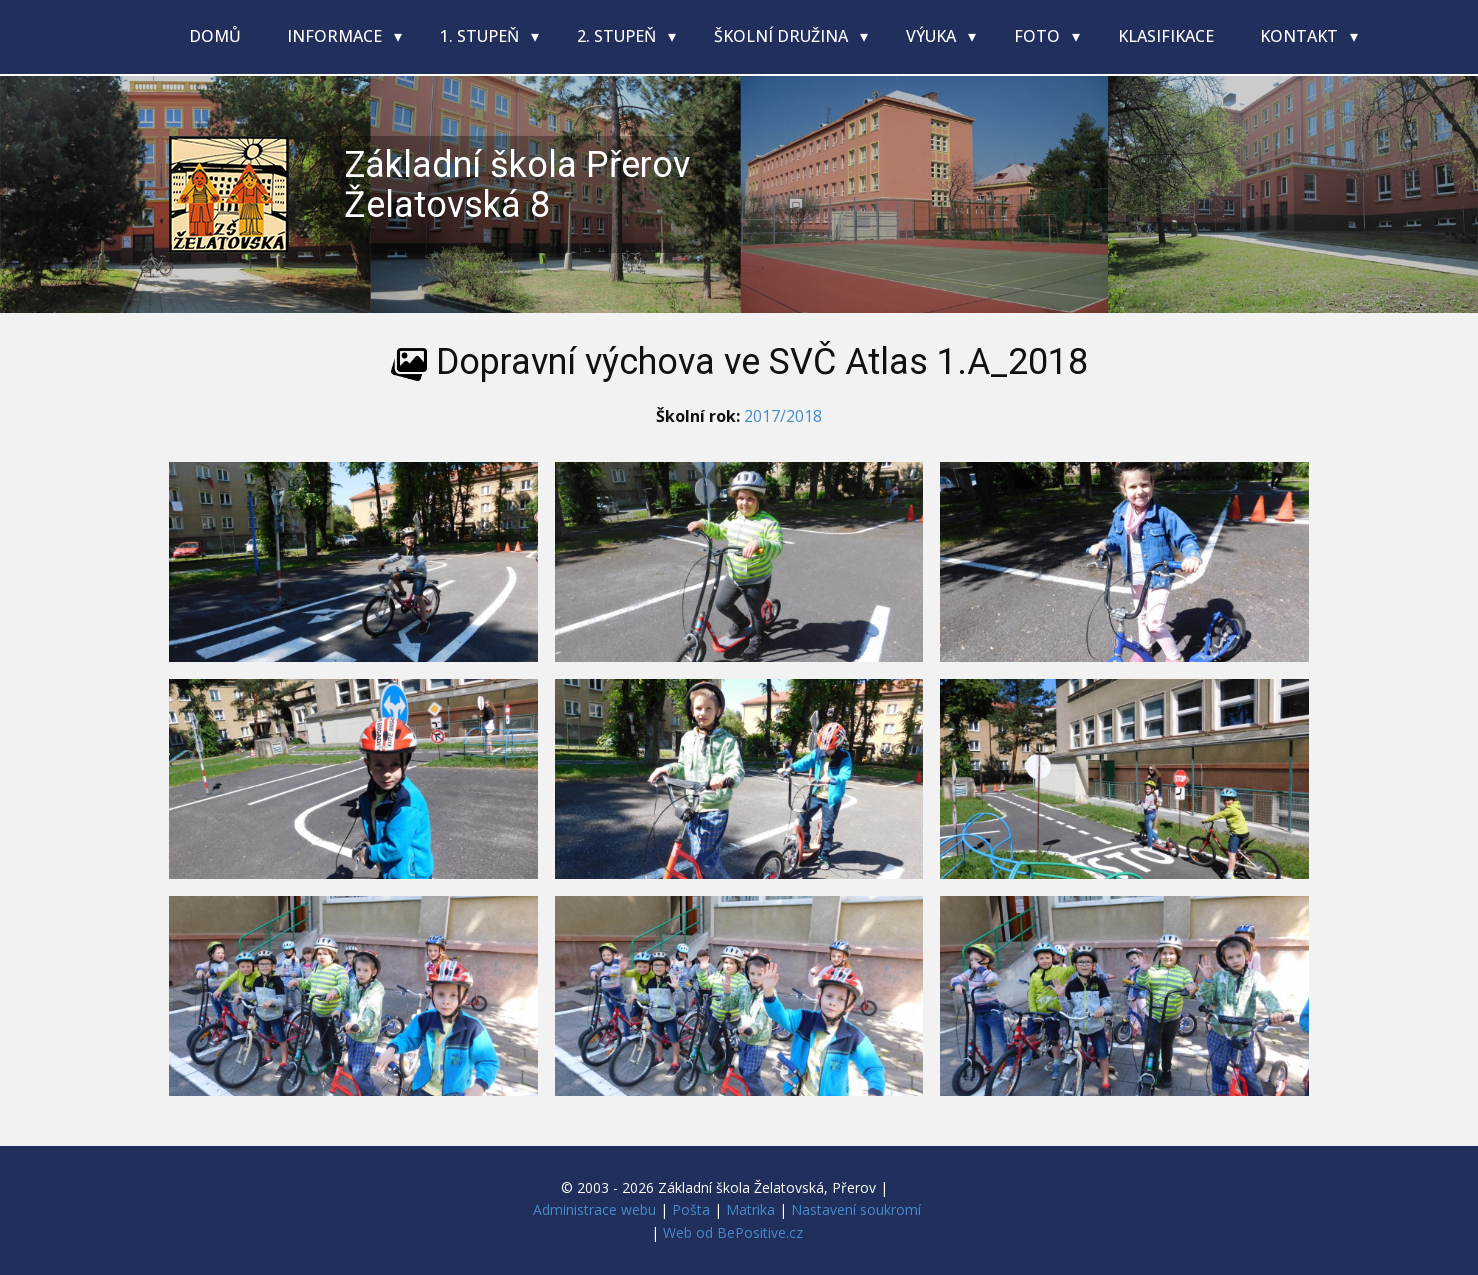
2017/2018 (783, 416)
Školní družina (783, 36)
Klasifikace (1166, 36)
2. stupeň (618, 36)
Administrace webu (594, 1209)
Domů (215, 36)
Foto (1039, 36)
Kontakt (1301, 36)
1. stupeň (481, 36)
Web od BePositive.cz (733, 1232)
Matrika (750, 1209)
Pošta (691, 1209)
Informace (336, 36)
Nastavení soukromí (856, 1209)
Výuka (933, 36)
